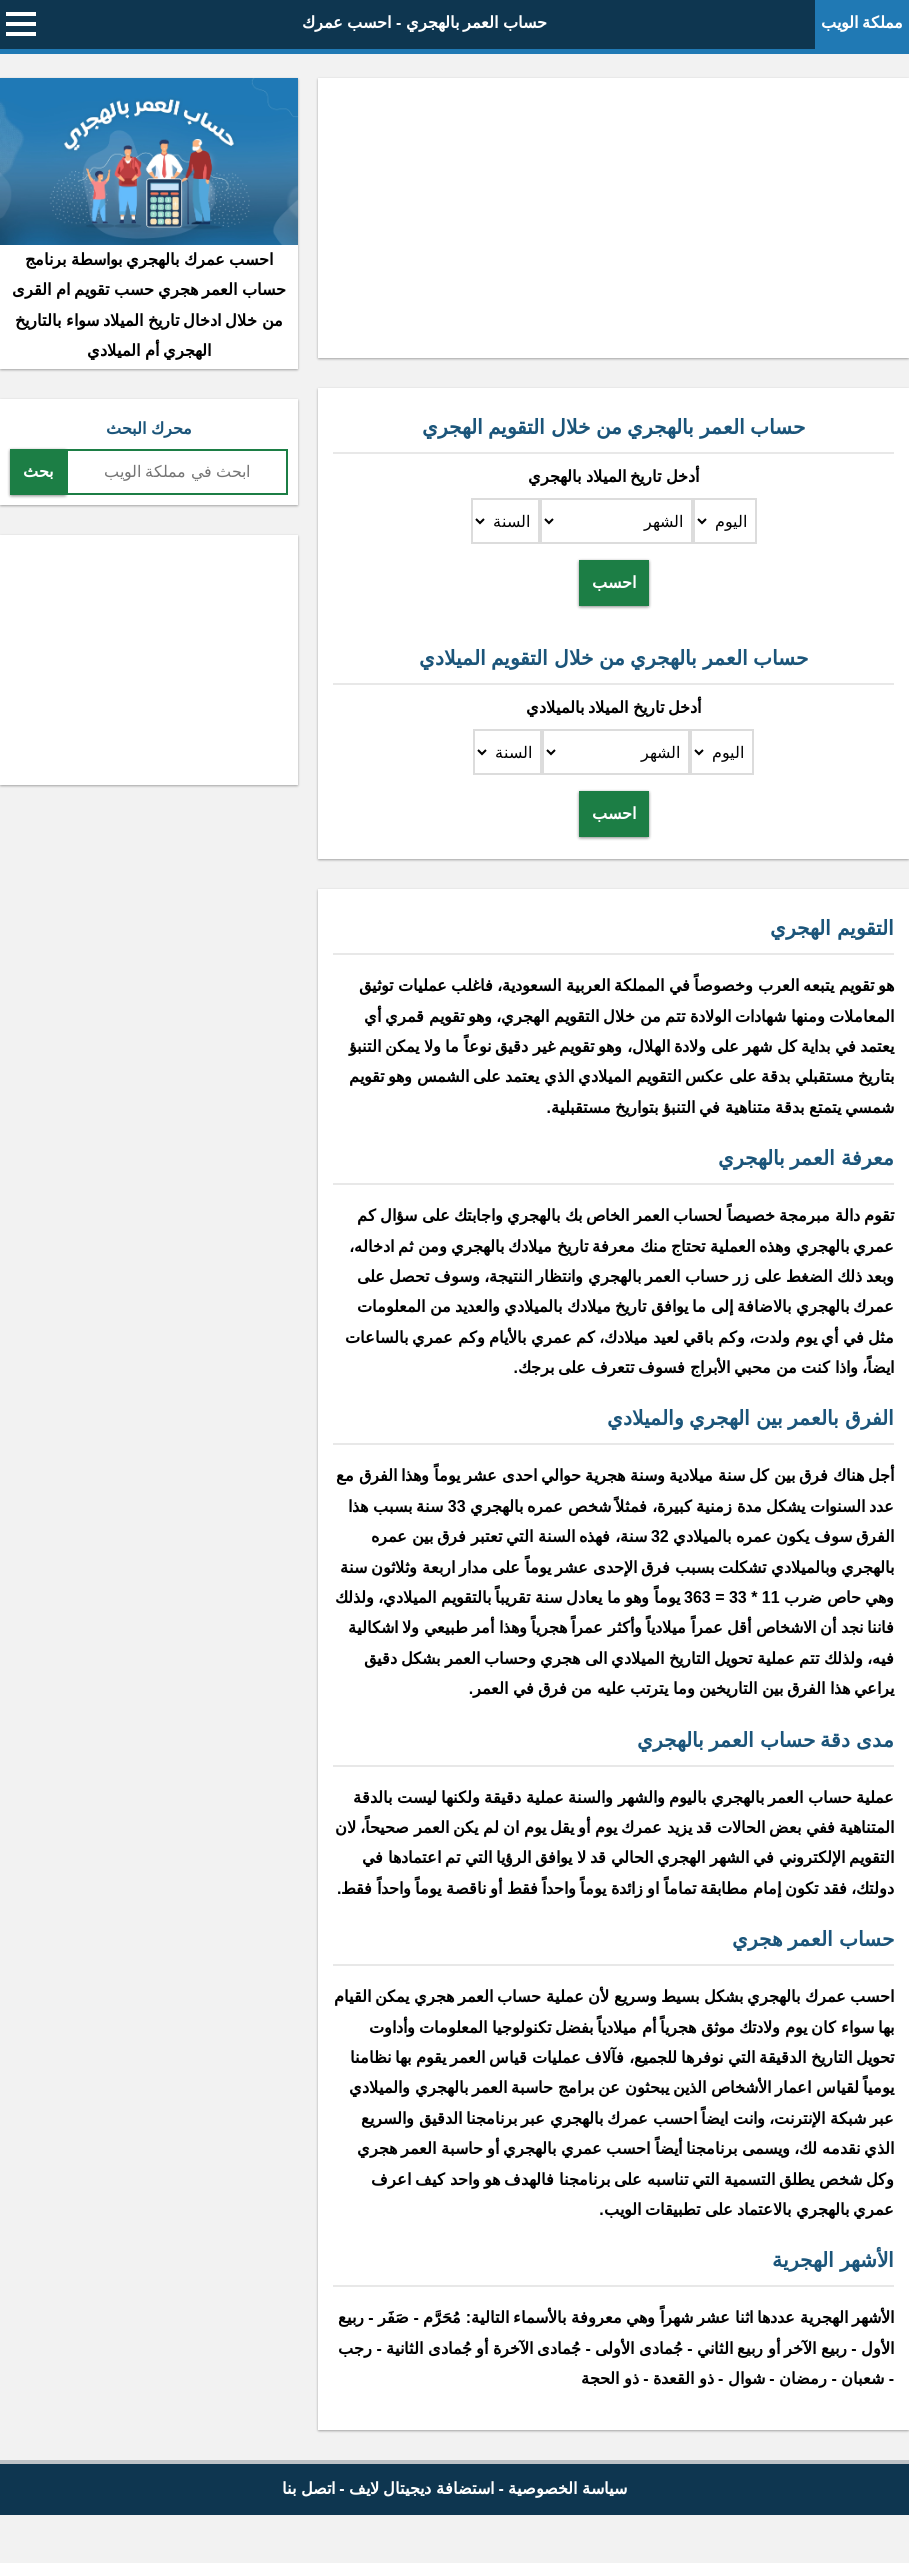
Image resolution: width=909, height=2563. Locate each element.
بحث (38, 471)
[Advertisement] (613, 218)
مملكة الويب (862, 22)
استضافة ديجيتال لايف (421, 2488)
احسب (614, 582)
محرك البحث (148, 428)
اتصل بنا (308, 2488)
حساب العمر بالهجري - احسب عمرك (424, 22)
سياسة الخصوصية (567, 2488)
